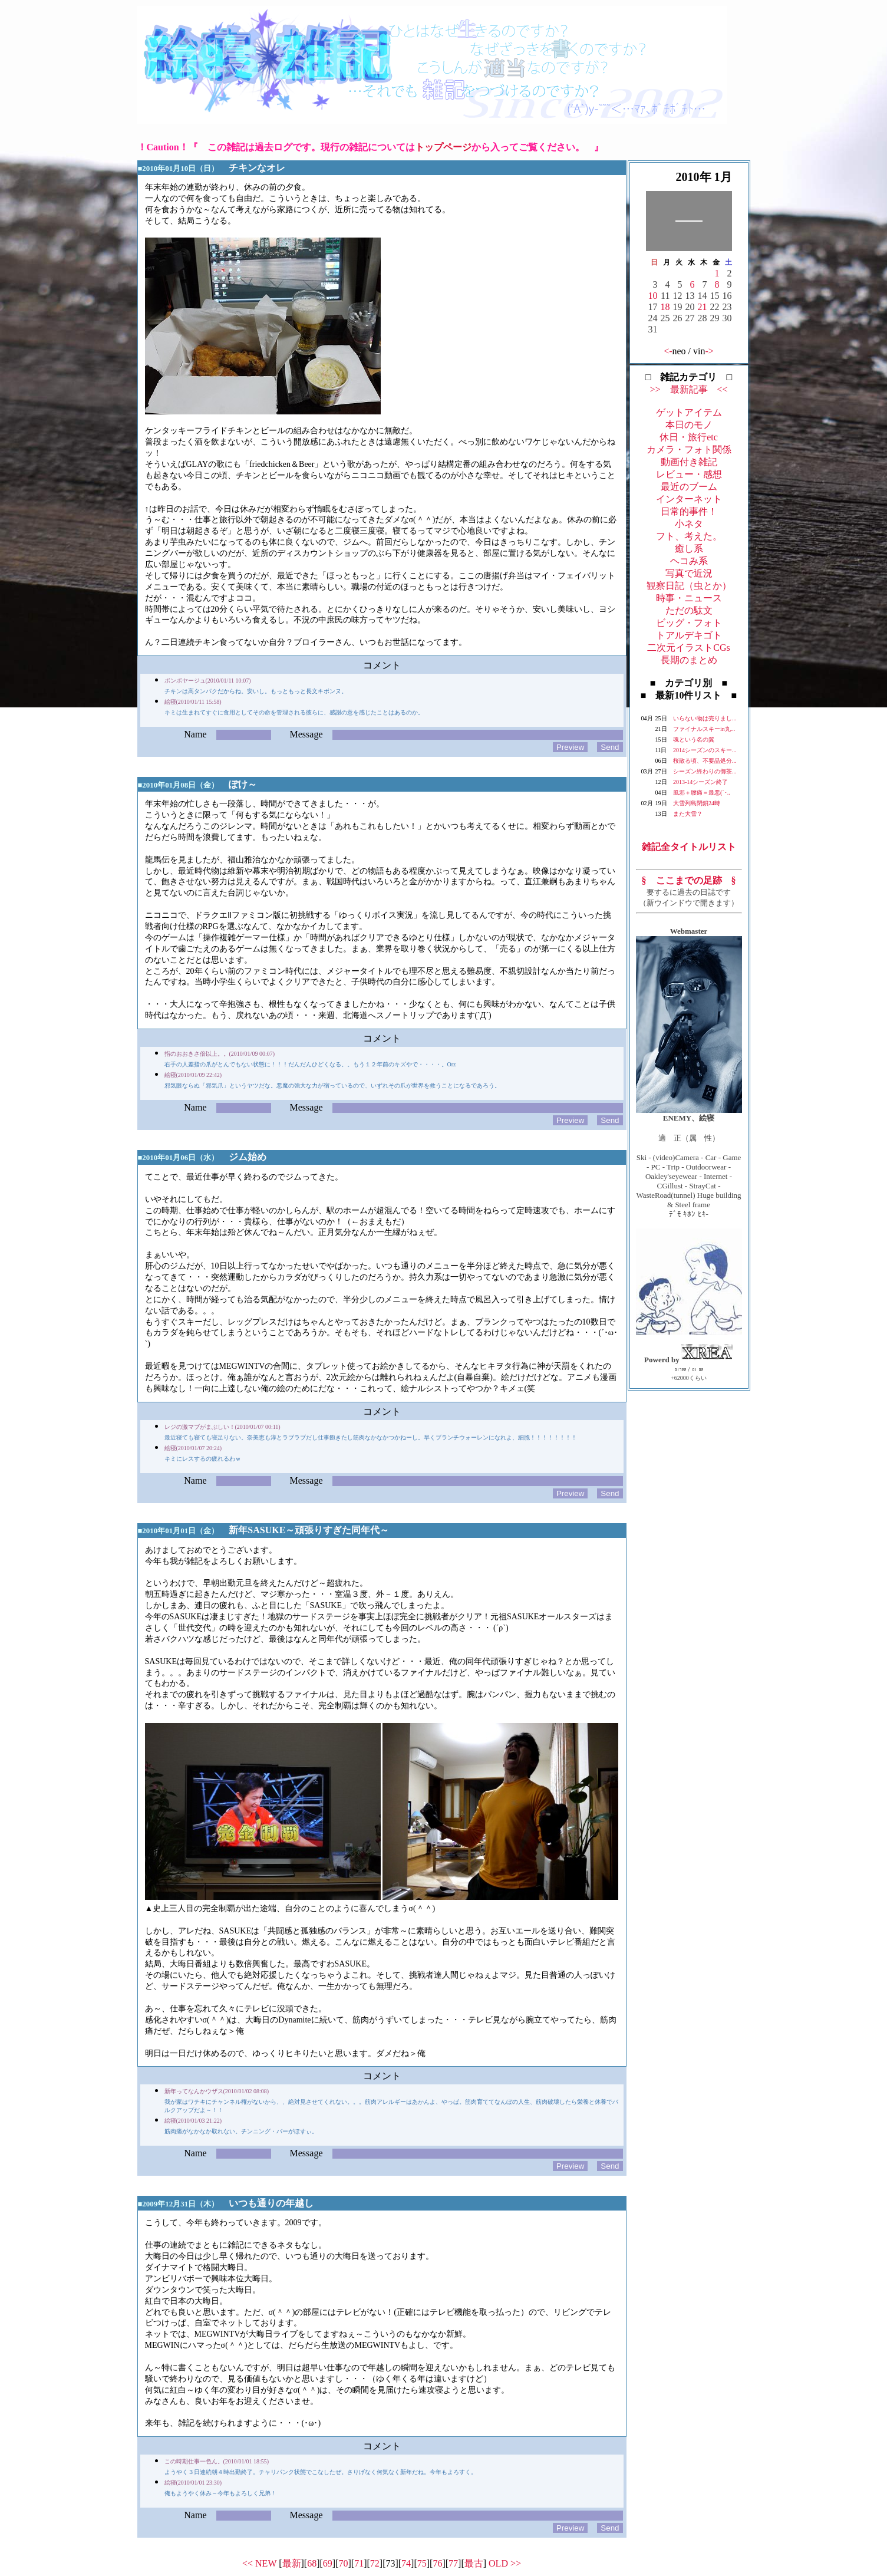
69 (327, 2563)
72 (375, 2563)
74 (406, 2563)
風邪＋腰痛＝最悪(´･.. (701, 792)
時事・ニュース (689, 598)
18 (665, 307)
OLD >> (505, 2563)
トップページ (443, 147)
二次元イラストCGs (688, 648)
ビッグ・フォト (689, 623)
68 (311, 2563)
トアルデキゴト (689, 635)
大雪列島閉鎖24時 (696, 803)
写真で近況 (689, 573)
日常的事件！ (689, 511)
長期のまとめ (689, 660)
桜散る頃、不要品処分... (705, 760)
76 (437, 2563)
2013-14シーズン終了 (700, 782)
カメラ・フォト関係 (689, 449)
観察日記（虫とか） (689, 586)
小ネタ (689, 524)
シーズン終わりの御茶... (705, 771)
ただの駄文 (689, 610)
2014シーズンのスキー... (705, 750)
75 (422, 2563)
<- (668, 351)
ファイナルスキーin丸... (704, 729)
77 (453, 2563)
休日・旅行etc (689, 437)
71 (359, 2563)
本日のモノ (689, 425)
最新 (291, 2563)
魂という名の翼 (693, 739)
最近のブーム (689, 487)
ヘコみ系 (689, 561)
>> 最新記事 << (688, 389)
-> (709, 351)
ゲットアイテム (689, 412)
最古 (473, 2563)
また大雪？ (688, 814)
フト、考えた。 (689, 536)
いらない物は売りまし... (705, 718)
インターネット (689, 499)
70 (343, 2563)
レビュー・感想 (689, 474)
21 (702, 307)
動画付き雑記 (689, 462)
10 (653, 296)
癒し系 (689, 548)
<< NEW (259, 2563)
